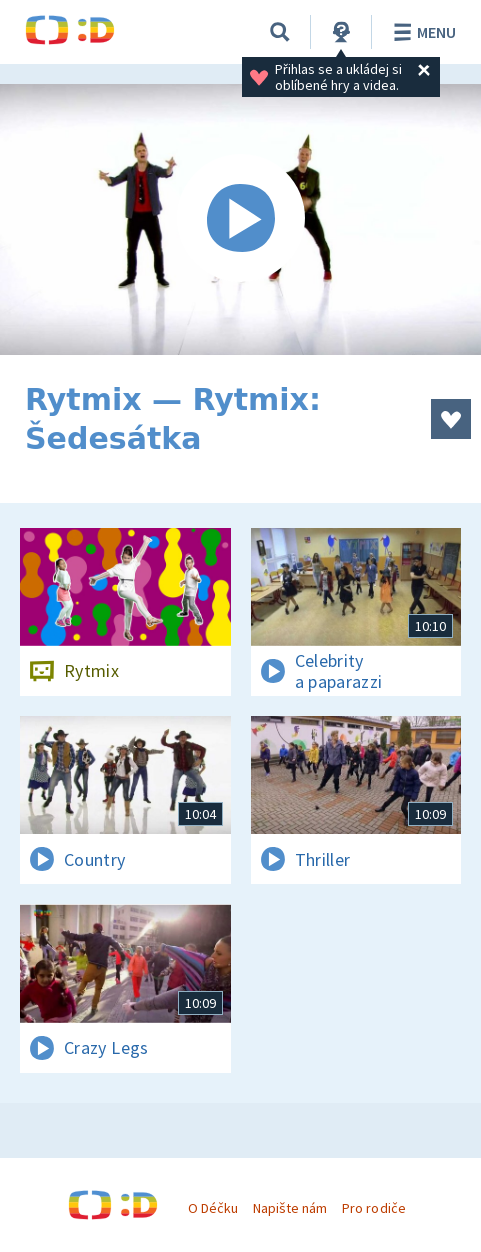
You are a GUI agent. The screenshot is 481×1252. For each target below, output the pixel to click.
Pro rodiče (373, 1208)
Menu (421, 32)
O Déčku (213, 1208)
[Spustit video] (240, 219)
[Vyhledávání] (280, 32)
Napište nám (290, 1208)
